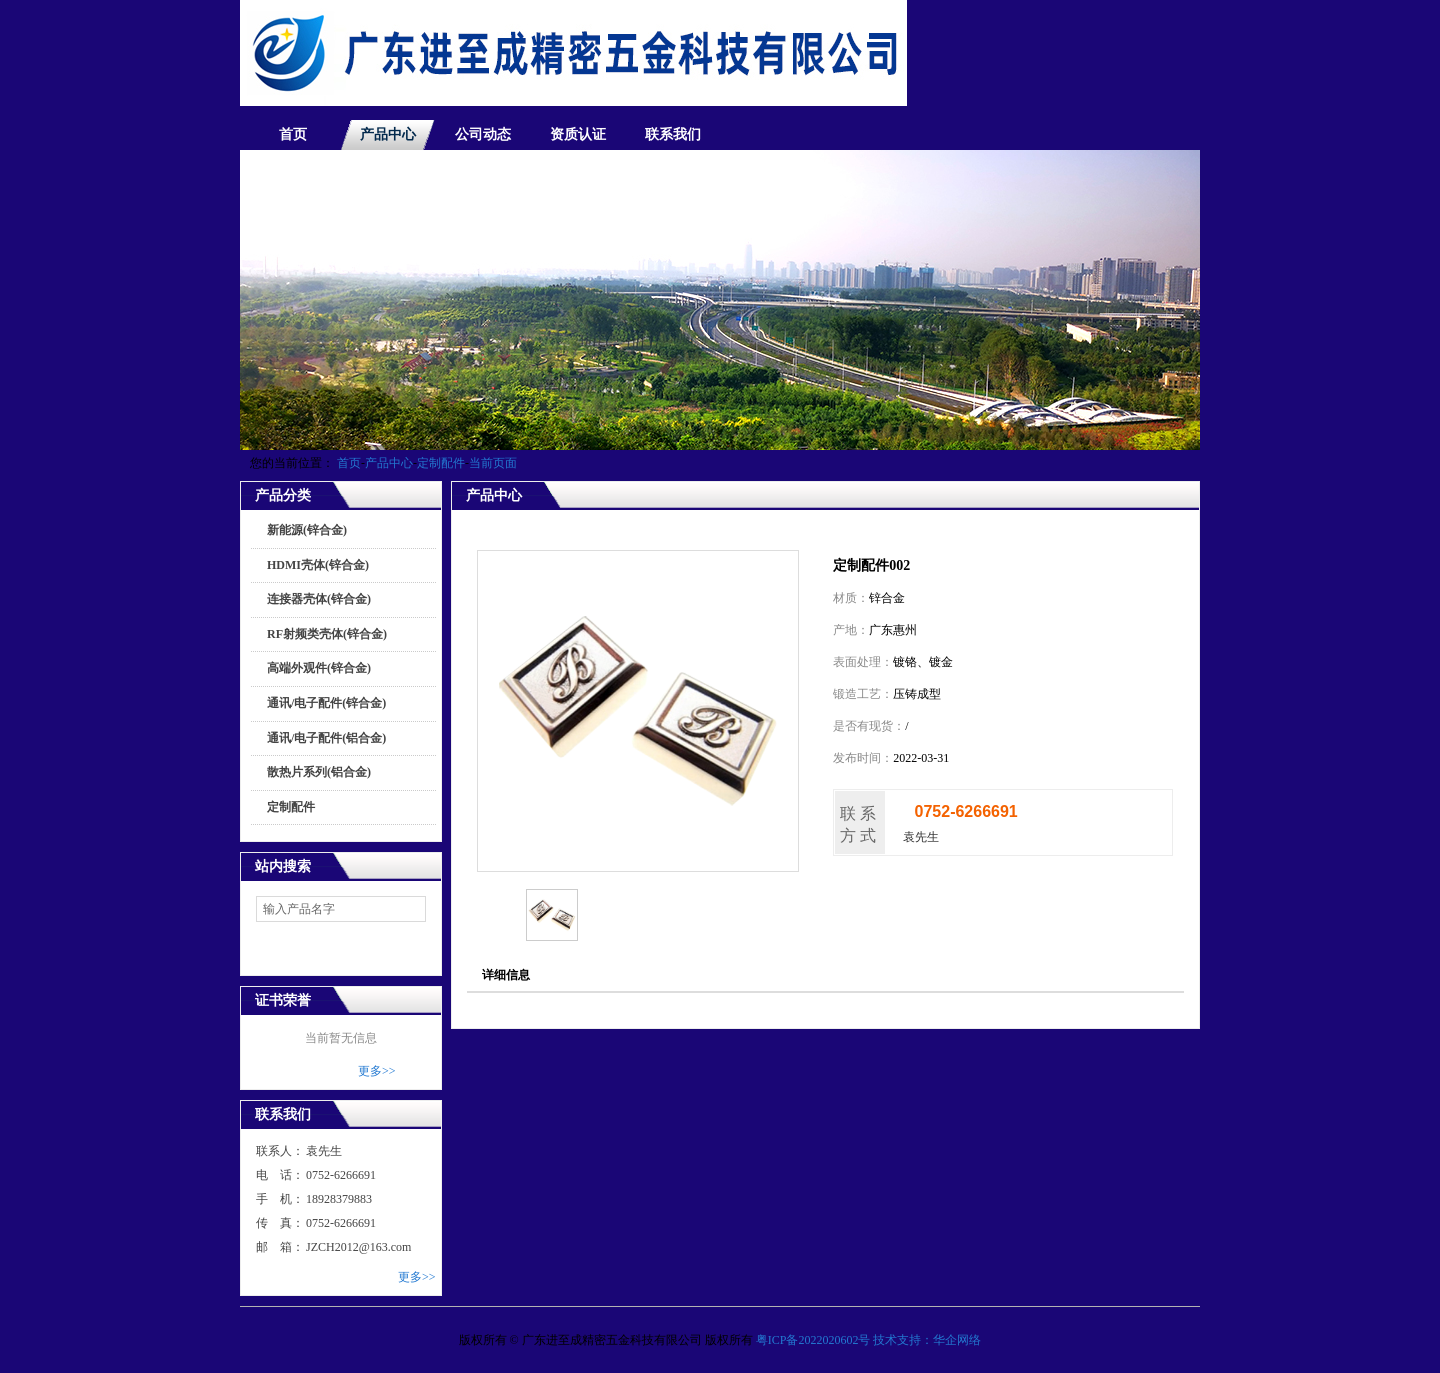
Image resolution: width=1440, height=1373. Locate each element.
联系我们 (673, 134)
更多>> (377, 1071)
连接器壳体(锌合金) (319, 599)
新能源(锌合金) (307, 530)
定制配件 (441, 463)
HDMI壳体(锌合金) (318, 565)
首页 (293, 134)
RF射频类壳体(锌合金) (327, 634)
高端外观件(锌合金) (319, 668)
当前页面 (493, 463)
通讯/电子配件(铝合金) (326, 738)
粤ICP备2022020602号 (813, 1340)
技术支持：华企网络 (927, 1340)
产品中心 (388, 134)
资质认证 (578, 134)
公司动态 (483, 134)
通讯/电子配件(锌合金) (326, 703)
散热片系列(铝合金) (319, 772)
